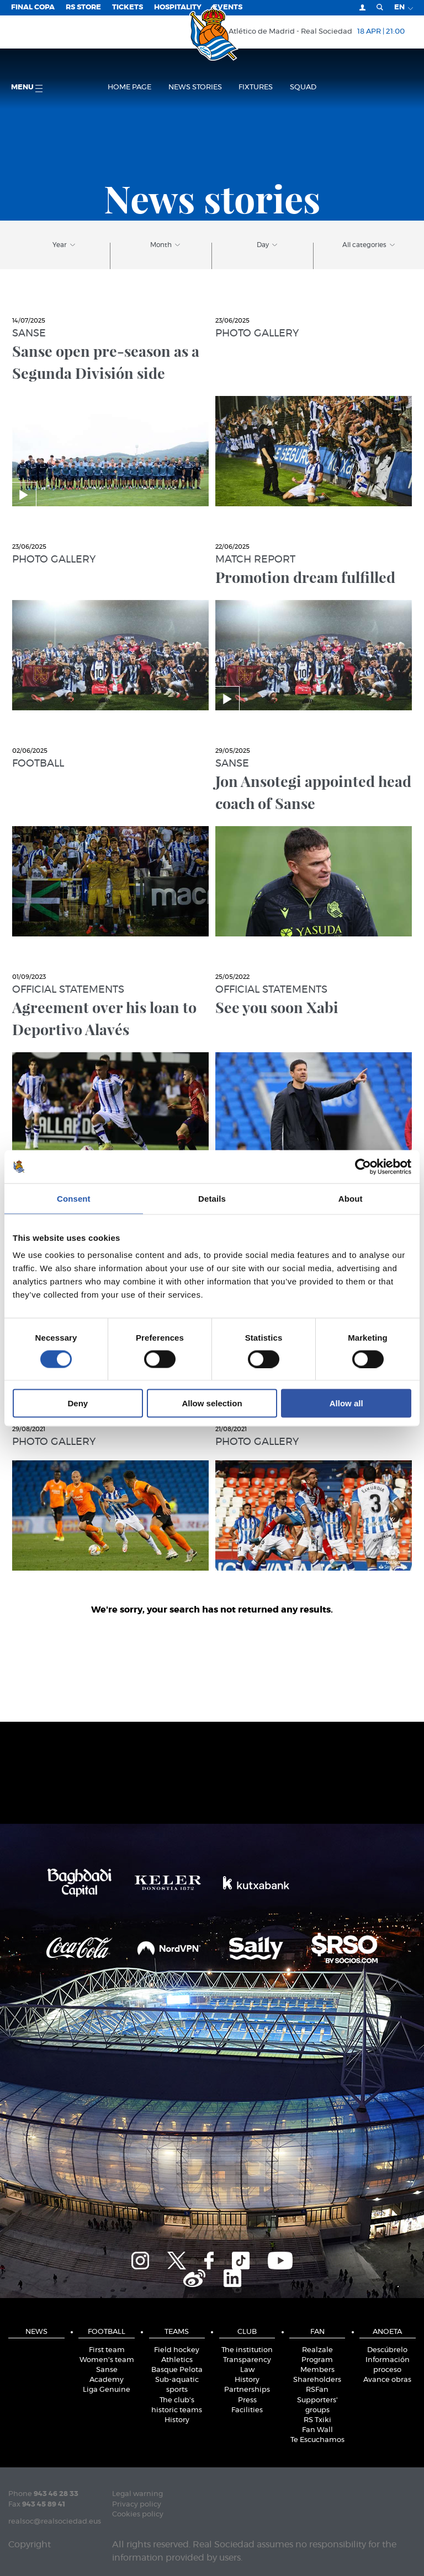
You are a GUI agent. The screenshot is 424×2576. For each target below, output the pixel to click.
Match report (255, 560)
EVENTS (227, 7)
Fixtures (256, 87)
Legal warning (137, 2494)
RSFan (317, 2389)
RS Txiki (317, 2420)
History (177, 2420)
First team (107, 2350)
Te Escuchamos (317, 2440)
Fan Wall (317, 2430)
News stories (195, 87)
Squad (303, 87)
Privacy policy (136, 2504)
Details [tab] (212, 1198)
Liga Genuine (106, 2389)
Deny (77, 1403)
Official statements (68, 990)
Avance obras (387, 2380)
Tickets (127, 7)
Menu (27, 88)
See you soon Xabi (276, 1007)
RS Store (83, 7)
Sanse (29, 334)
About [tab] (350, 1198)
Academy (106, 2380)
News (36, 2332)
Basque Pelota (177, 2370)
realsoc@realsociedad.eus (54, 2521)
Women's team (107, 2360)
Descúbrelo (387, 2350)
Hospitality (178, 7)
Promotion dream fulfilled (305, 577)
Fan (317, 2332)
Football (38, 764)
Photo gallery (257, 334)
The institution (247, 2350)
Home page (129, 87)
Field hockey (176, 2350)
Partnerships (247, 2389)
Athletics (177, 2360)
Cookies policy (137, 2514)
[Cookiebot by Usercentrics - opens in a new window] (363, 1166)
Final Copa (33, 7)
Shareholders (317, 2380)
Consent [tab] (74, 1198)
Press (247, 2400)
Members (317, 2370)
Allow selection (212, 1403)
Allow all (346, 1403)
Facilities (247, 2410)
